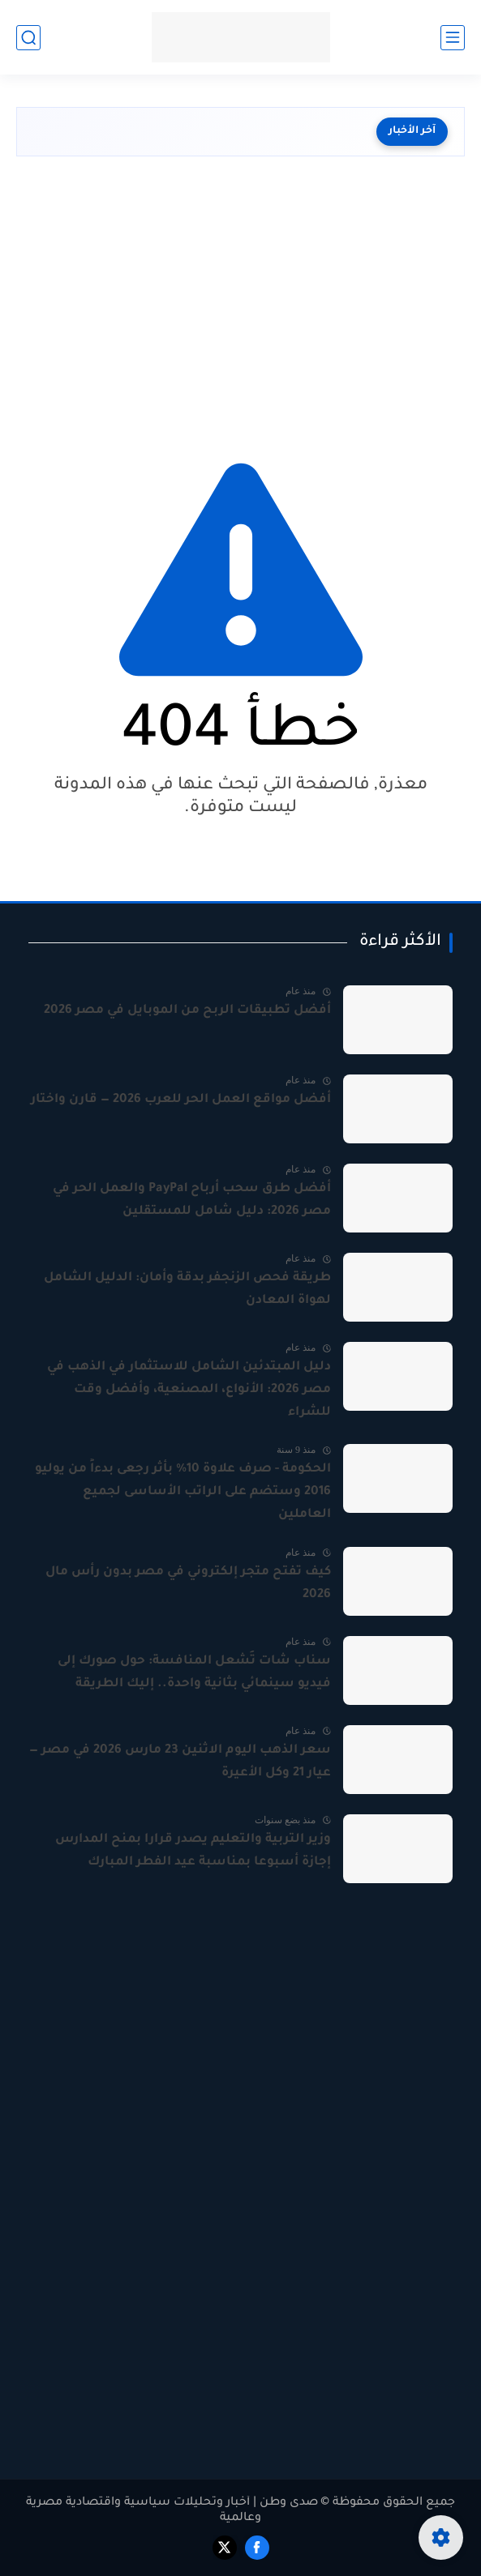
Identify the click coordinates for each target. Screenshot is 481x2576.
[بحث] (28, 37)
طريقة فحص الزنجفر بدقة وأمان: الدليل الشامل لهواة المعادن (187, 1289)
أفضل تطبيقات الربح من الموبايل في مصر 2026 (187, 1011)
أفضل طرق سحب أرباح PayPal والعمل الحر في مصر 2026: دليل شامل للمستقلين (192, 1200)
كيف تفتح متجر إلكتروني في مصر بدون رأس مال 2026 (188, 1584)
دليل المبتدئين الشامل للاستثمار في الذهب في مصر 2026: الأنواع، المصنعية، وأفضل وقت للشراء (189, 1390)
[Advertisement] (240, 302)
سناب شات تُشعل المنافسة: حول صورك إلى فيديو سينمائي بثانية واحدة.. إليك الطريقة (194, 1673)
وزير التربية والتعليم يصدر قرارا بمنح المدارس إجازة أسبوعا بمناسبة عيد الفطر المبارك (193, 1851)
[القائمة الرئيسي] (452, 37)
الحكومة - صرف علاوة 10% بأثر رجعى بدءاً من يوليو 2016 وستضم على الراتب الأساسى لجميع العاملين (183, 1492)
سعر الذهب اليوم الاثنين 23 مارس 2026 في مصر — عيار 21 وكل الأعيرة (180, 1762)
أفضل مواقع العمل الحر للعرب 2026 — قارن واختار (181, 1100)
